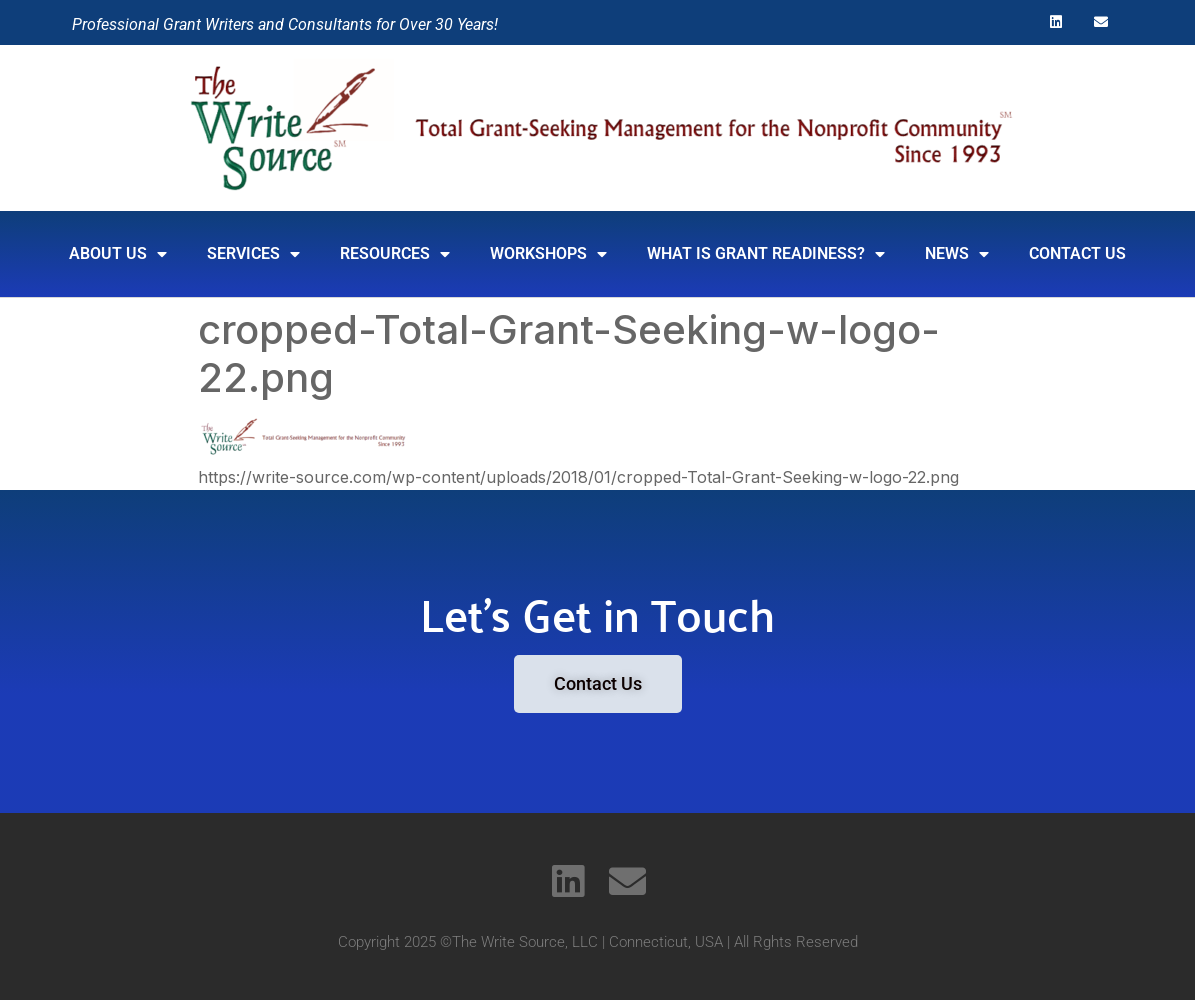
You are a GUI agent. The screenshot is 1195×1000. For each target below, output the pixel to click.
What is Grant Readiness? (766, 254)
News (957, 254)
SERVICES (253, 254)
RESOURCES (395, 254)
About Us (118, 254)
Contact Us (1077, 253)
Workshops (548, 254)
